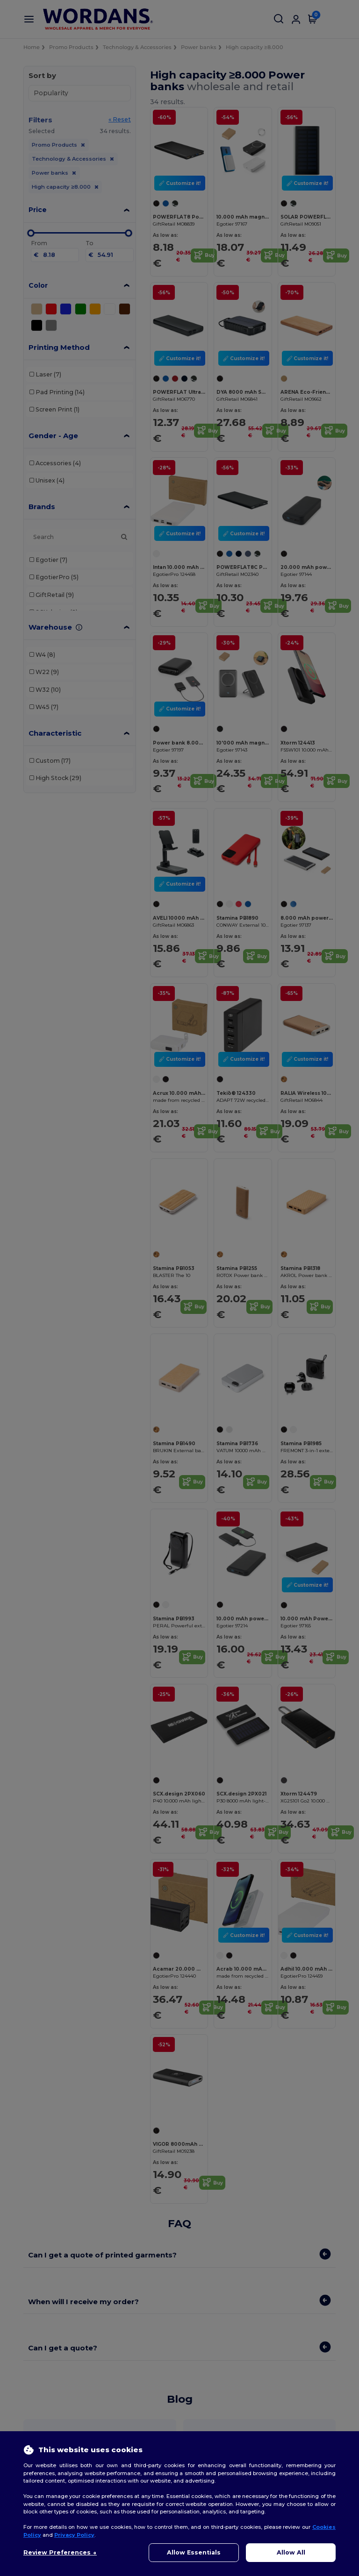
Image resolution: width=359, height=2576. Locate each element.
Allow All (291, 2552)
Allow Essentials (194, 2552)
